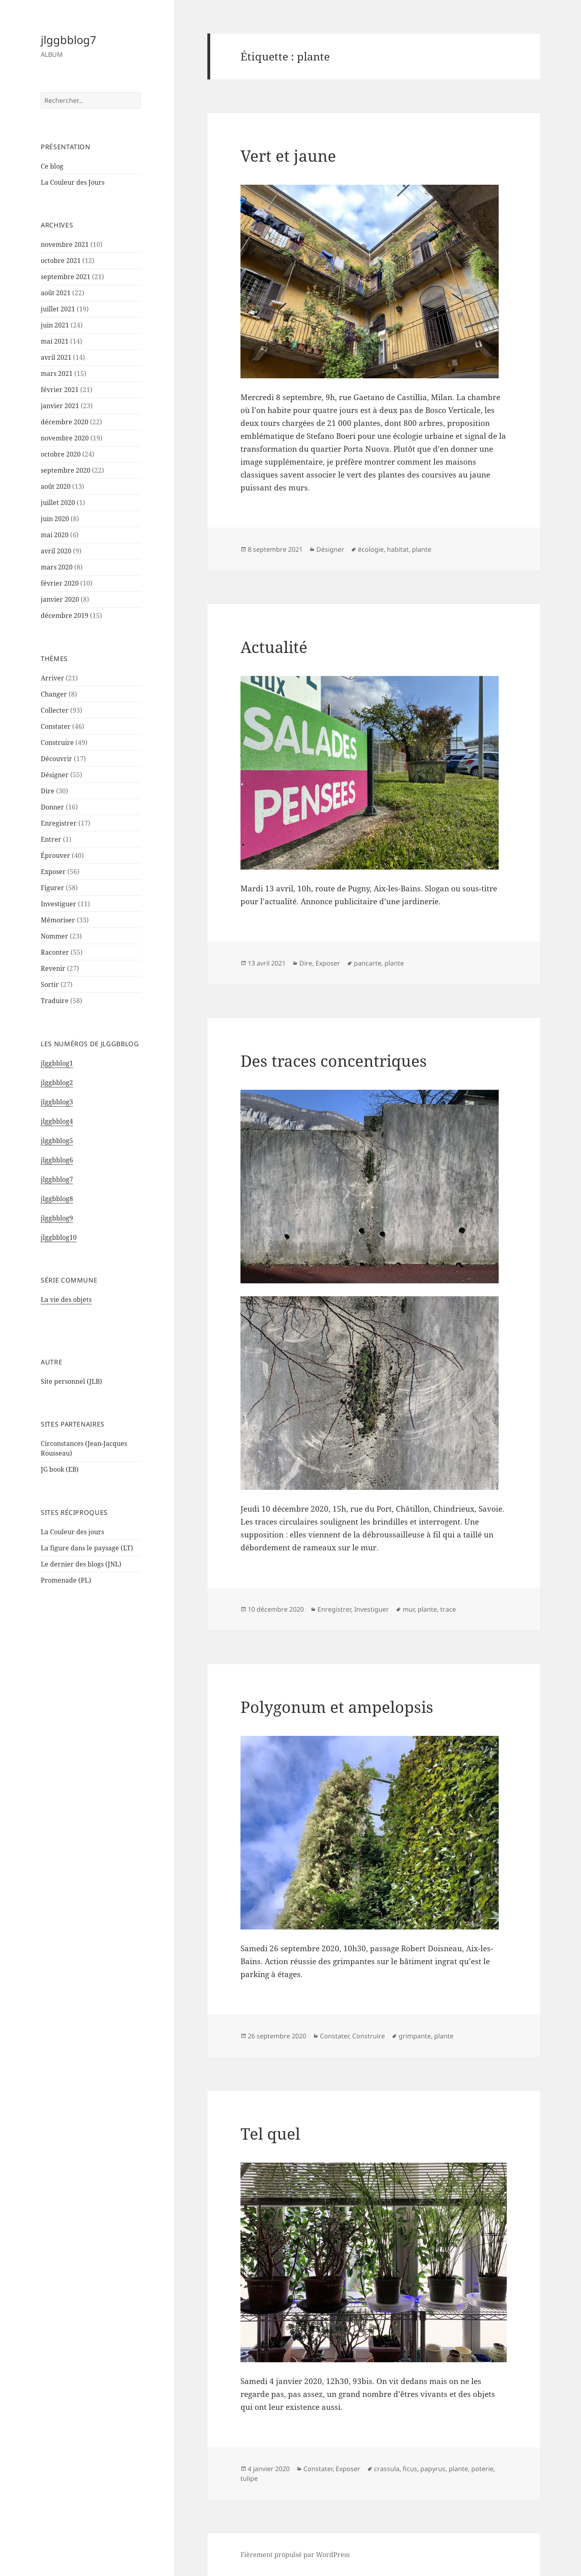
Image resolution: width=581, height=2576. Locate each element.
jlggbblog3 (57, 1101)
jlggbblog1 (57, 1063)
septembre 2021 (65, 276)
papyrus (432, 2468)
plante (421, 549)
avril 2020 (56, 550)
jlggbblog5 (57, 1140)
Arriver (52, 678)
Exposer (53, 871)
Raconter (55, 952)
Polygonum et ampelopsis (336, 1706)
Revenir (53, 968)
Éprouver (55, 855)
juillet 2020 (58, 502)
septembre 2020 (65, 470)
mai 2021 (55, 341)
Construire (57, 742)
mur (408, 1609)
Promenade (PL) (66, 1580)
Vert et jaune (288, 155)
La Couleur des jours (72, 1531)
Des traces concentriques (333, 1060)
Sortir (50, 984)
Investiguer (58, 903)
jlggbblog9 (57, 1218)
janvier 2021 (60, 405)
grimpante (415, 2036)
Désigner (55, 774)
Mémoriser (58, 920)
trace (448, 1609)
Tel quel (270, 2133)
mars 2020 (57, 567)
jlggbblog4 (57, 1121)
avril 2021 (56, 357)
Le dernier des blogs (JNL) (81, 1564)
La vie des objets (66, 1299)
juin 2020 (55, 518)
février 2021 (60, 389)
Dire (47, 790)
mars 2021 (57, 373)
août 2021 (56, 292)
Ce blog (52, 166)
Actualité (273, 646)
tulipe (249, 2478)
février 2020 (60, 583)
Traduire (55, 1000)
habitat (398, 549)
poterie (482, 2468)
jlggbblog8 (57, 1198)
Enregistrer (59, 823)
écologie (371, 549)
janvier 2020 (60, 599)
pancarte (367, 963)
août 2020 (56, 486)
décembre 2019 (64, 615)
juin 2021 (55, 325)
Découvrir (56, 758)
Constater (56, 726)
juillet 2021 (58, 309)
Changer (54, 694)
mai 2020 (55, 534)
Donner (52, 807)
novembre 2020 (65, 438)
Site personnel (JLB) (71, 1381)
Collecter (55, 710)
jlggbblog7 (68, 39)
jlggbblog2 (57, 1082)
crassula (386, 2468)
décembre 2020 (64, 421)
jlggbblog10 (59, 1237)
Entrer (51, 839)
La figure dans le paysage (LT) (87, 1548)
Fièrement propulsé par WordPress (295, 2554)
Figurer (52, 887)
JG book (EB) (60, 1469)
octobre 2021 (61, 260)
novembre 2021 (65, 244)
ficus (410, 2468)
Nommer (54, 936)
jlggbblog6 (57, 1160)
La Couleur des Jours (72, 182)
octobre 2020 (61, 454)
